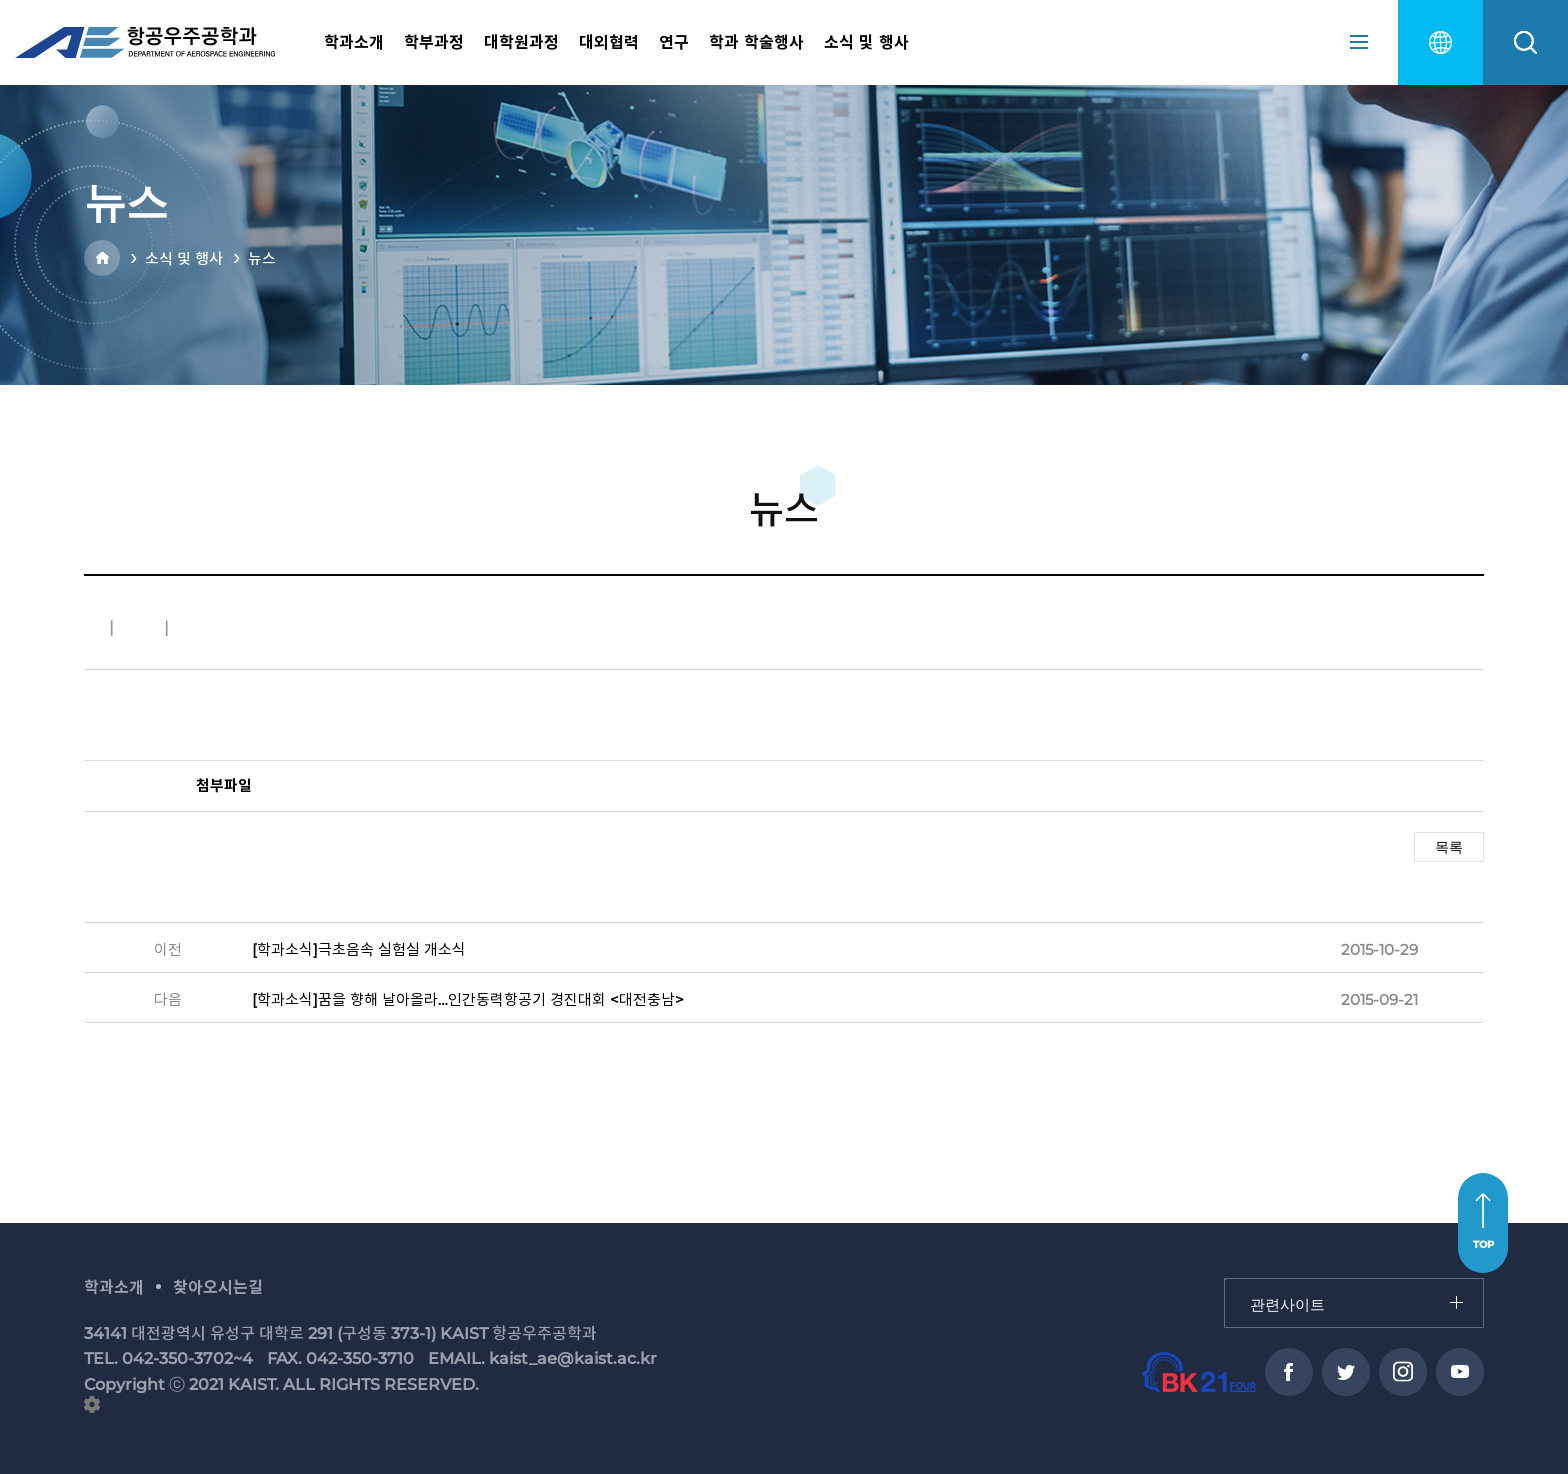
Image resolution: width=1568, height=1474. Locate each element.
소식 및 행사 (866, 42)
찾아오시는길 (218, 1287)
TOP (1483, 1244)
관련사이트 (1225, 1279)
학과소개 (354, 42)
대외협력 (609, 42)
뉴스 (262, 258)
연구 (674, 42)
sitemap (1359, 42)
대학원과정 (521, 42)
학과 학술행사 (756, 42)
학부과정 (434, 42)
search (1525, 42)
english (1440, 42)
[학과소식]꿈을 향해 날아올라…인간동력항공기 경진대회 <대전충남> (468, 999)
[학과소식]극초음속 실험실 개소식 (359, 949)
